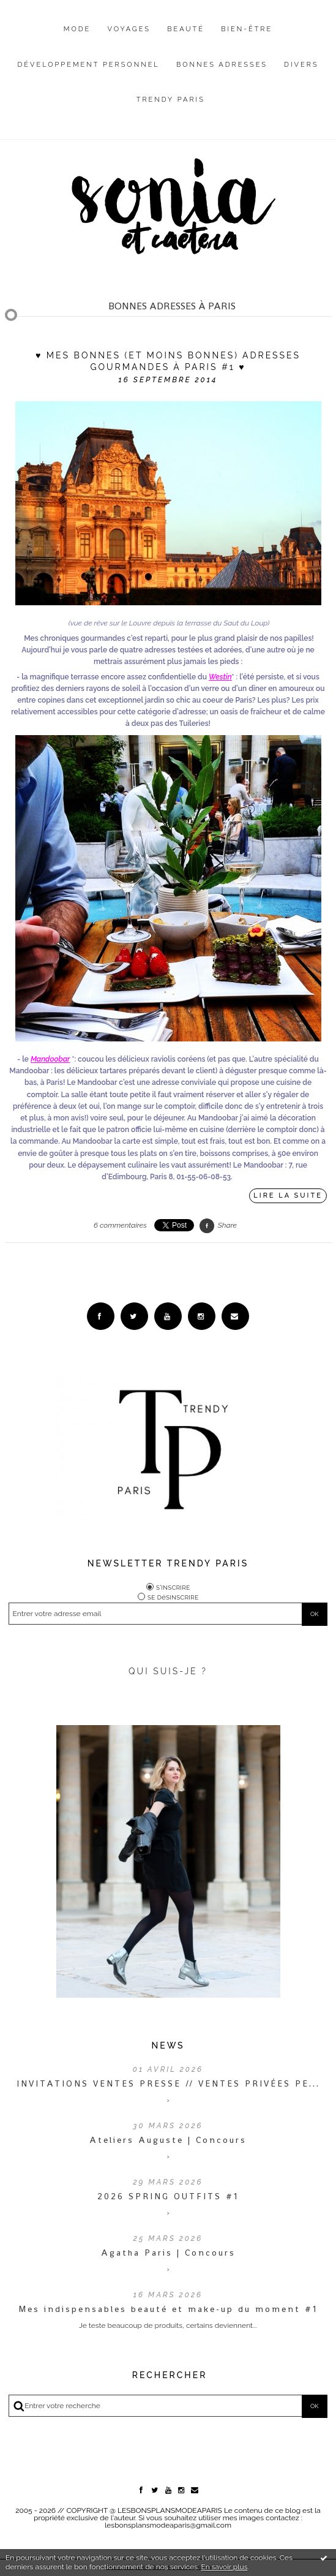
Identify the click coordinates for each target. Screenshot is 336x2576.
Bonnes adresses (221, 65)
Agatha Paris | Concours (168, 2252)
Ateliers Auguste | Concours (168, 2139)
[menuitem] (77, 38)
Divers (301, 65)
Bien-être (246, 29)
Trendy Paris (170, 100)
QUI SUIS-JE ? (168, 1671)
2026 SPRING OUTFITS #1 (168, 2196)
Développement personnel (88, 65)
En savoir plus (224, 2567)
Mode (77, 29)
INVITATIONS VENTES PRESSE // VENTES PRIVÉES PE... (168, 2083)
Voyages (129, 29)
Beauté (185, 29)
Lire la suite (288, 1195)
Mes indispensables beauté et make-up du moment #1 (168, 2308)
